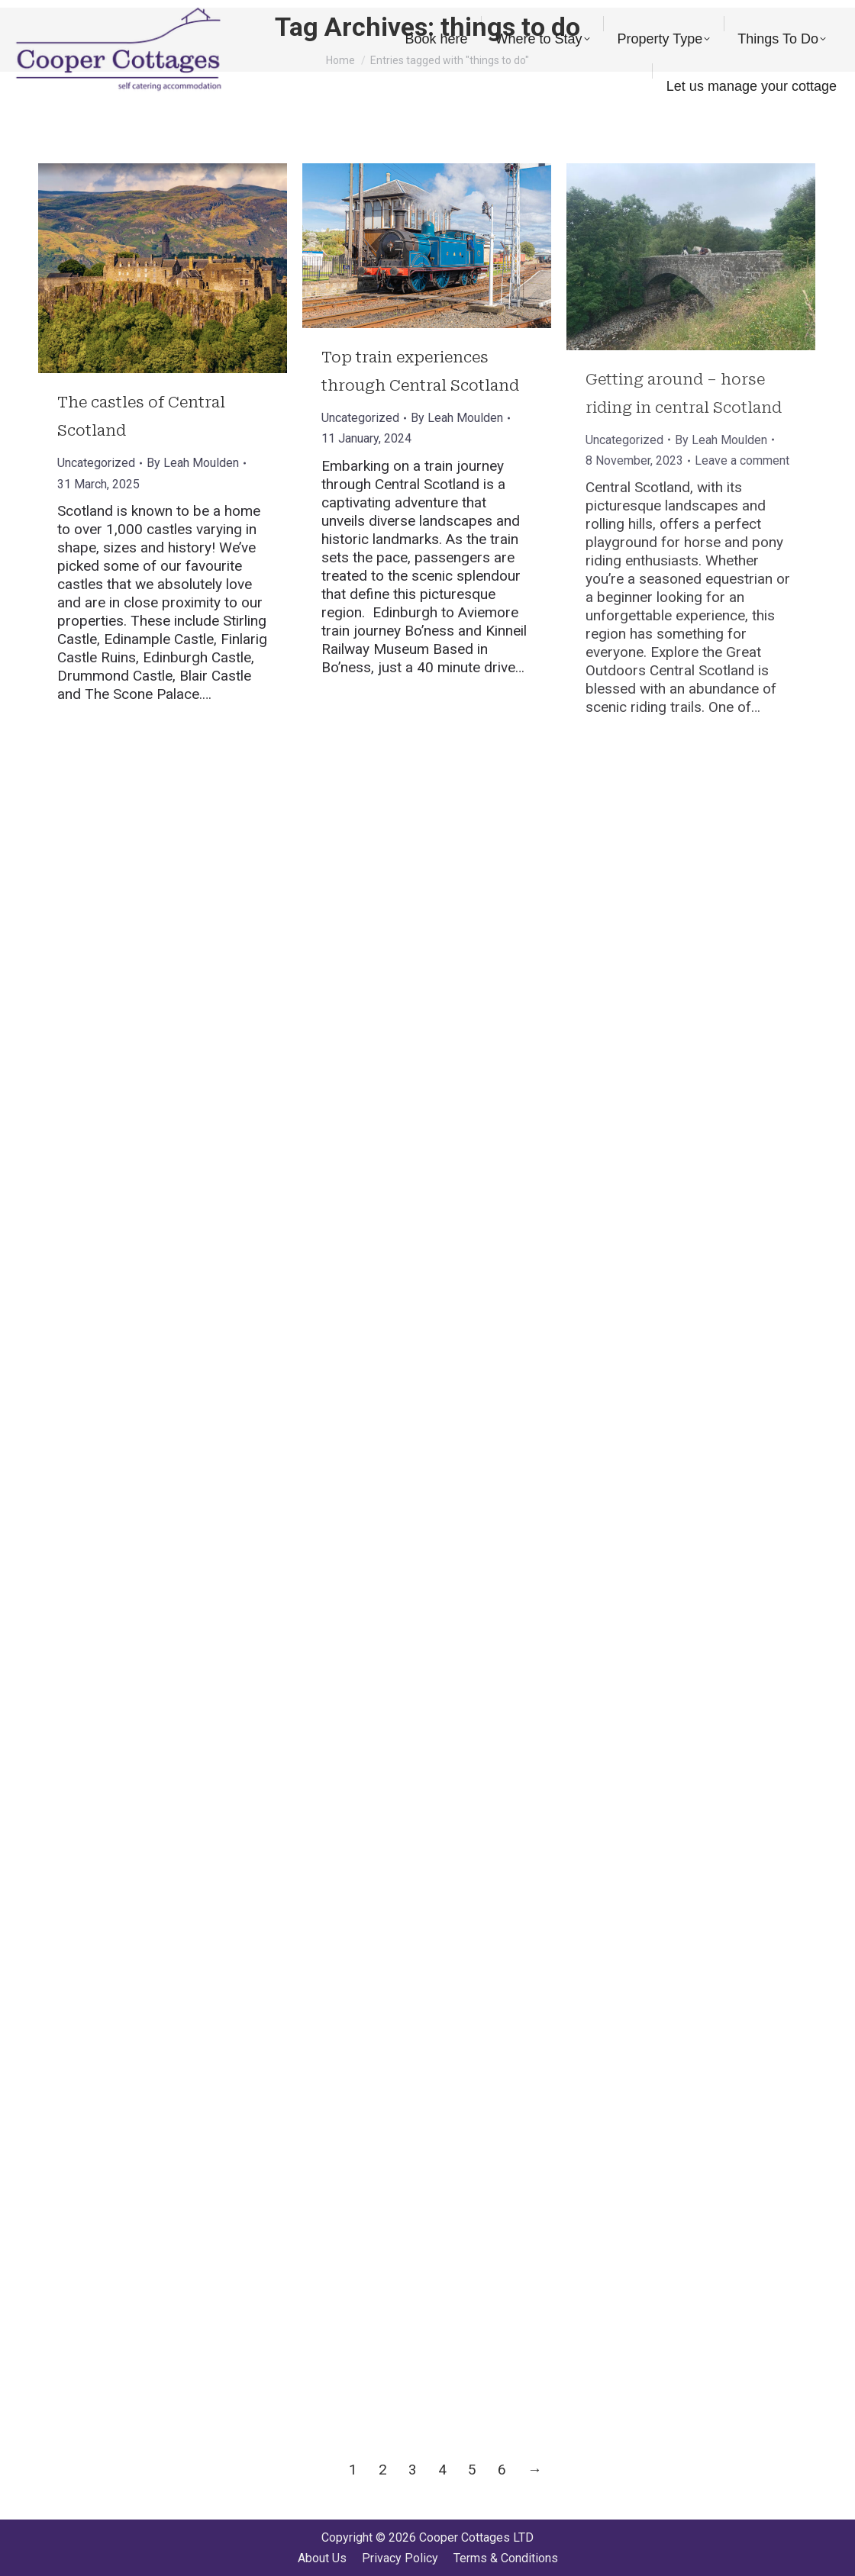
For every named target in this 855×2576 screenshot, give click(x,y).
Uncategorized (96, 463)
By (193, 463)
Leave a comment (742, 460)
